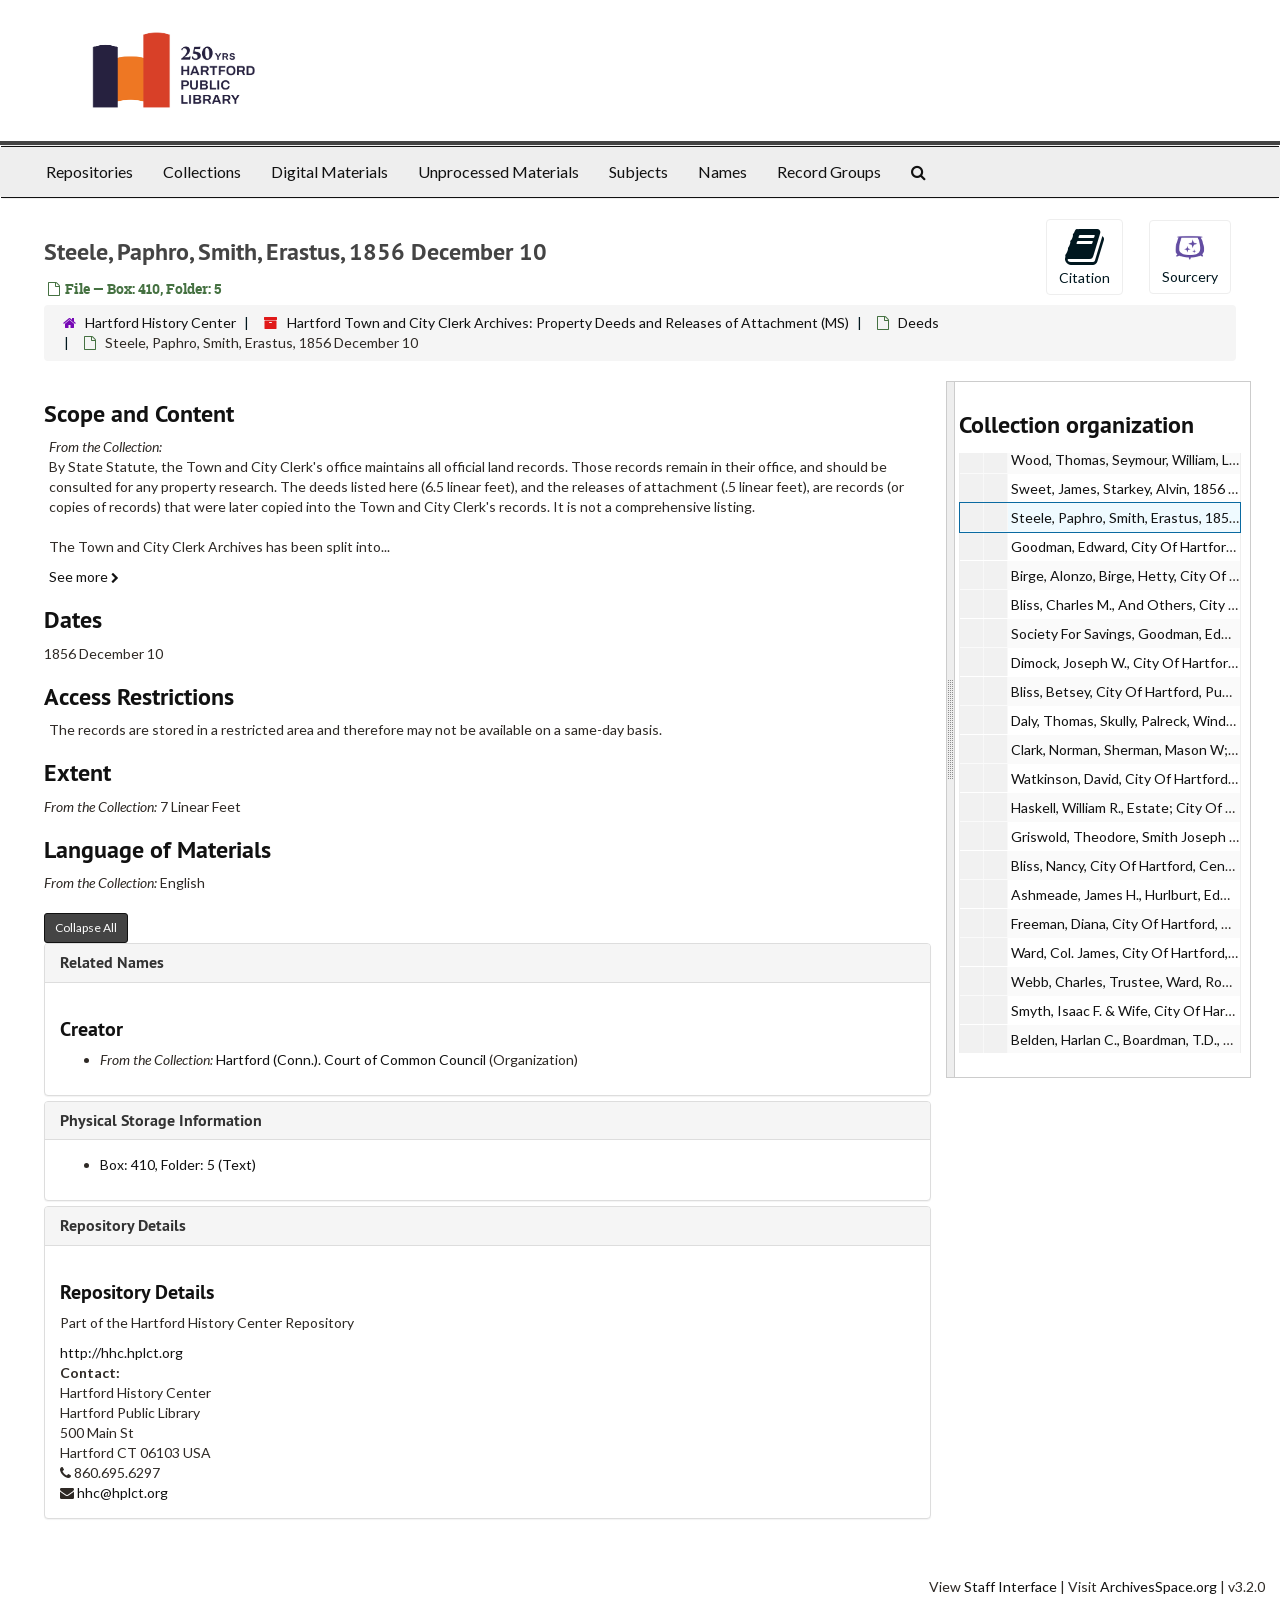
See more (84, 576)
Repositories (89, 171)
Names (722, 171)
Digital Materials (329, 171)
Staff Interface (1010, 1586)
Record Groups (829, 171)
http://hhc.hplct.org (121, 1352)
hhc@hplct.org (122, 1492)
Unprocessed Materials (498, 171)
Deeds (918, 322)
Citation (1084, 256)
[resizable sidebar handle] (951, 729)
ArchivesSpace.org (1158, 1586)
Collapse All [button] (86, 927)
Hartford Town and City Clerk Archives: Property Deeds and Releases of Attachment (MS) (568, 322)
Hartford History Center (160, 322)
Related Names (112, 962)
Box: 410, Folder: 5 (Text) (178, 1164)
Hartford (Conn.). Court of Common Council (351, 1059)
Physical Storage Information (161, 1120)
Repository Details (123, 1225)
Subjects (638, 171)
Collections (202, 171)
